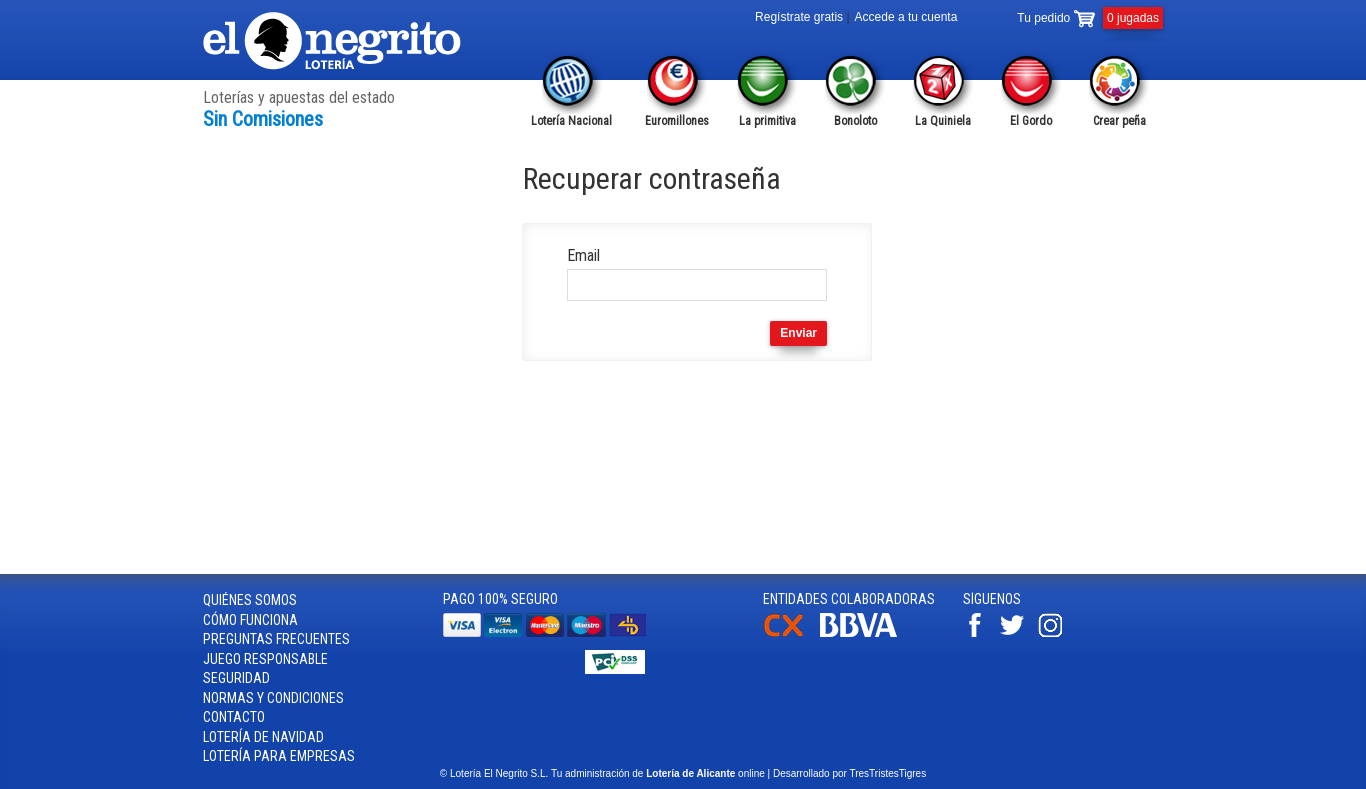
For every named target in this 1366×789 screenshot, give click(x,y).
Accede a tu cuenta (906, 17)
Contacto (234, 717)
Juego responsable (265, 659)
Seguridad (236, 678)
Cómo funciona (250, 620)
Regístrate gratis (799, 17)
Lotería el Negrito (333, 41)
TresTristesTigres (887, 773)
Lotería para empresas (279, 756)
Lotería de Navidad (263, 737)
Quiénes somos (250, 600)
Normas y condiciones (273, 698)
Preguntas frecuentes (276, 639)
